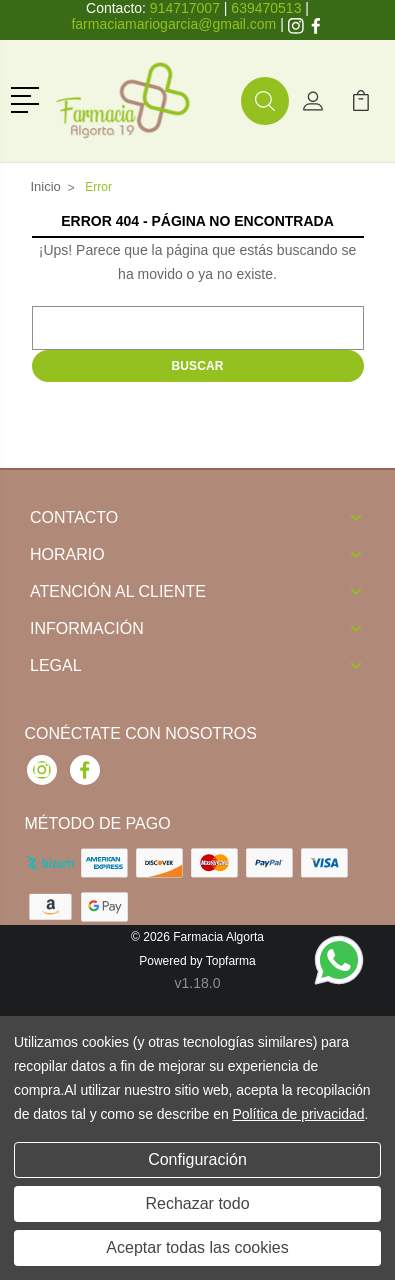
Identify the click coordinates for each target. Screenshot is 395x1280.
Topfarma (231, 961)
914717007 (185, 8)
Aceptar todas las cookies (197, 1247)
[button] (28, 98)
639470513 (266, 8)
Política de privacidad (298, 1114)
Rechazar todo (197, 1203)
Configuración (197, 1159)
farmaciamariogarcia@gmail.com (173, 24)
